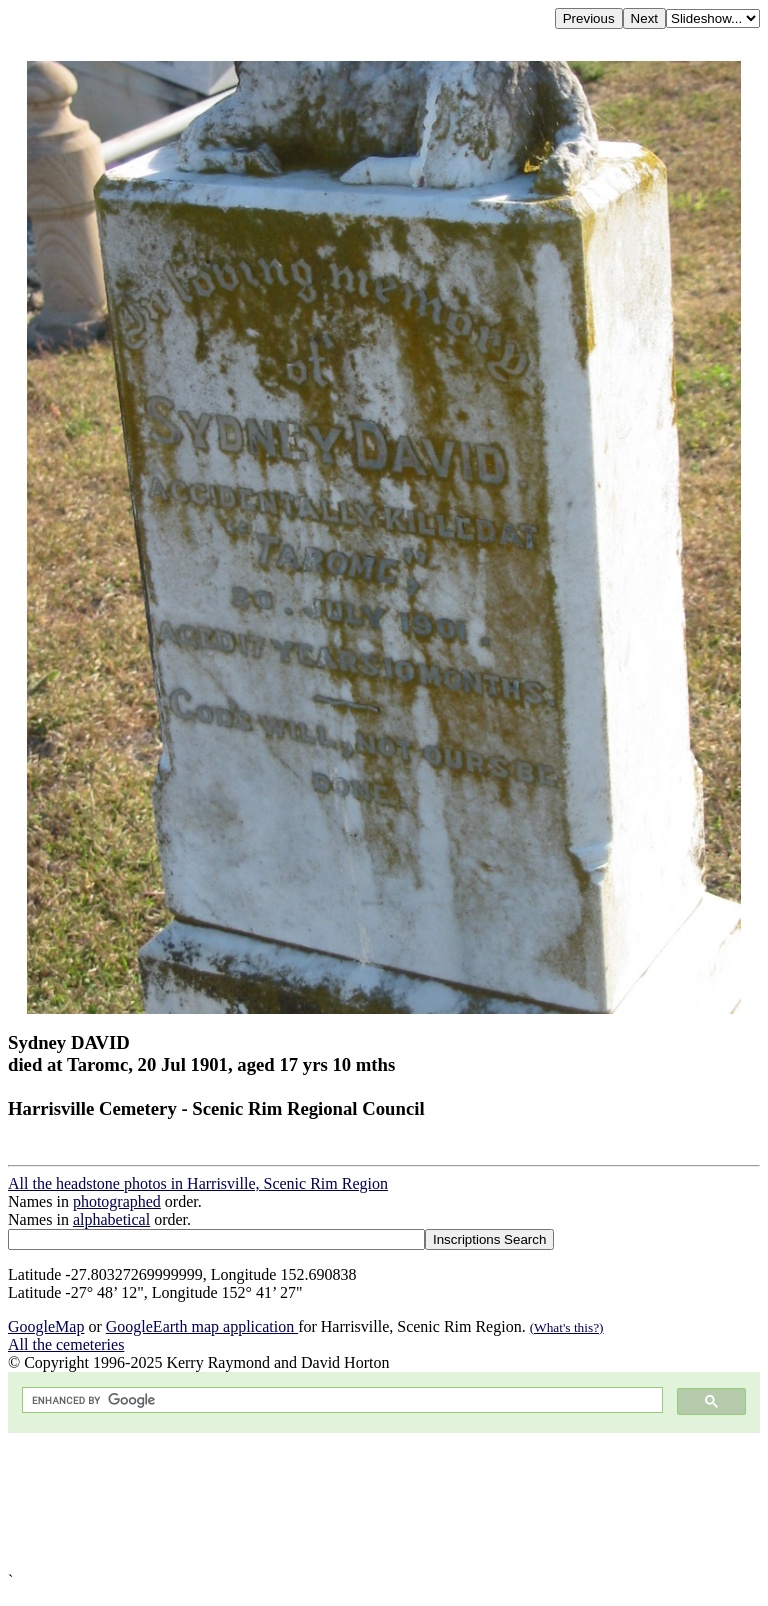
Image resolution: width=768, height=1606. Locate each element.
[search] (340, 1400)
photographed (117, 1201)
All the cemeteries (66, 1344)
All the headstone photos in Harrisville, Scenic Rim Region (198, 1183)
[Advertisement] (384, 1502)
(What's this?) (567, 1327)
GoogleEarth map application (202, 1326)
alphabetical (111, 1219)
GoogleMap (46, 1326)
